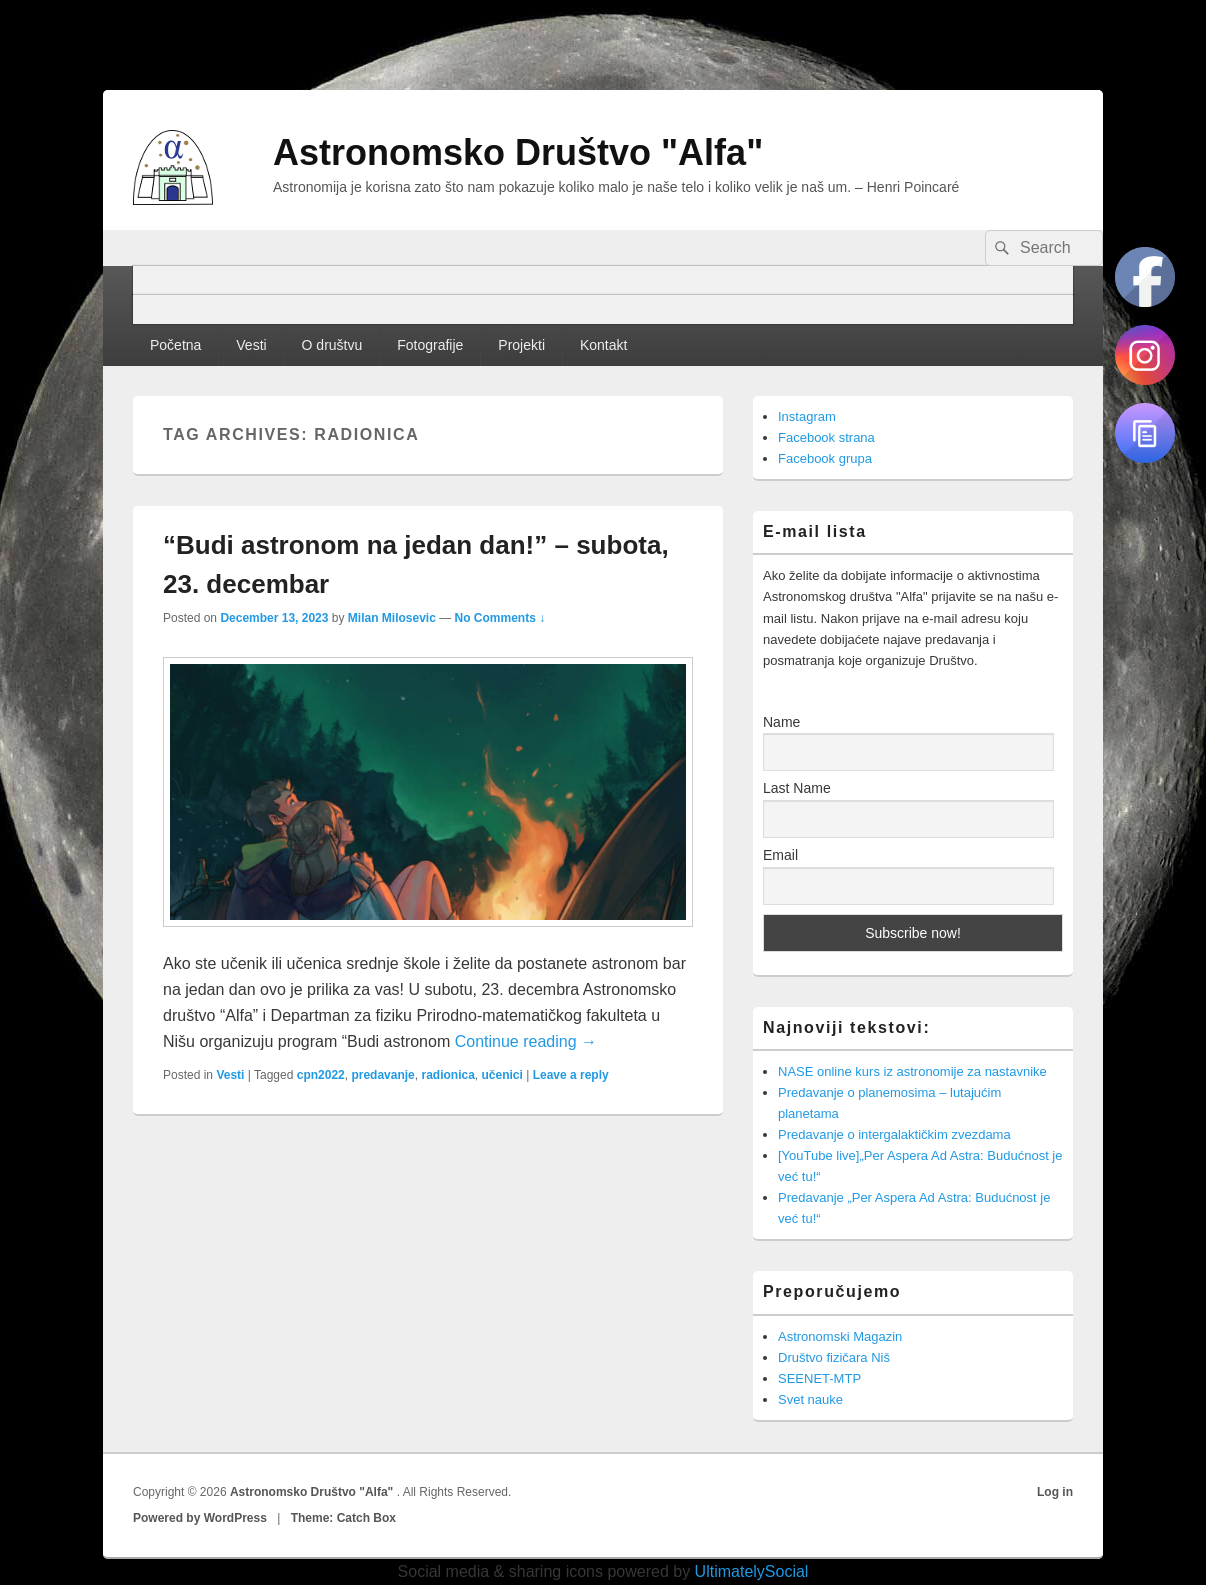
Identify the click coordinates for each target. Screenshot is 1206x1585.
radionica (447, 1075)
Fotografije (430, 345)
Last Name (797, 788)
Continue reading (526, 1041)
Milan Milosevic (392, 618)
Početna (175, 345)
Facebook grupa (825, 458)
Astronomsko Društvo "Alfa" (518, 152)
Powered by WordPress (200, 1518)
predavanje (382, 1075)
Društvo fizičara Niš (834, 1357)
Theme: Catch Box (343, 1518)
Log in (1055, 1492)
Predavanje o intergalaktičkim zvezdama (894, 1134)
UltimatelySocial (752, 1571)
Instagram (807, 416)
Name (781, 722)
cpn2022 (321, 1075)
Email (780, 855)
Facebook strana (826, 437)
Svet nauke (810, 1399)
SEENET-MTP (819, 1378)
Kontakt (603, 345)
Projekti (521, 345)
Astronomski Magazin (840, 1336)
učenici (502, 1075)
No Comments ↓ (500, 618)
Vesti (251, 345)
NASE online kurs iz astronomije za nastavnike (912, 1071)
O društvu (332, 345)
